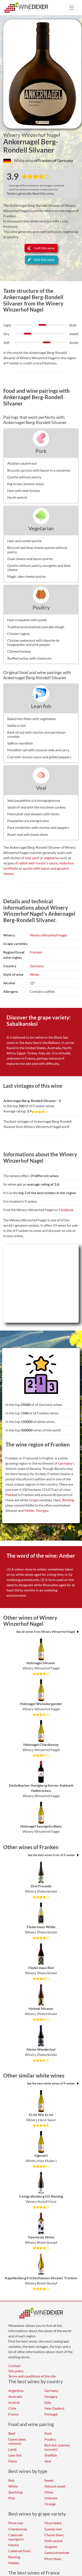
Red (11, 2480)
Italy (47, 2402)
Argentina (15, 2390)
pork (35, 858)
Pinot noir (15, 2523)
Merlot (13, 2545)
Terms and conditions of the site (32, 2376)
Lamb (12, 2449)
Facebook (66, 1210)
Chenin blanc (54, 2535)
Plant (9, 1495)
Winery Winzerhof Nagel (31, 135)
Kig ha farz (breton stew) (25, 484)
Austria (13, 2402)
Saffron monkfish (20, 743)
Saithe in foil (16, 725)
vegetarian (52, 858)
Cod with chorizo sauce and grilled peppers (39, 757)
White (34, 974)
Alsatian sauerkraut (22, 463)
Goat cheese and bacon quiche (30, 559)
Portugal (51, 2414)
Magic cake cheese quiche (26, 576)
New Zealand (54, 2408)
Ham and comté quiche (24, 541)
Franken (36, 952)
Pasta (12, 2461)
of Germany (63, 160)
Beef (11, 2433)
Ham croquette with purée (27, 620)
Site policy (16, 2371)
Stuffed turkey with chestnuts (29, 658)
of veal (26, 858)
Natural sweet (55, 2486)
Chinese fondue (19, 651)
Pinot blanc (52, 2559)
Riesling (68, 1500)
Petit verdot (53, 2541)
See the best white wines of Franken (53, 2083)
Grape (33, 1500)
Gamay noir (53, 2529)
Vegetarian (41, 528)
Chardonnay (17, 2529)
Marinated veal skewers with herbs (33, 814)
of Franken (43, 160)
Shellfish (50, 2455)
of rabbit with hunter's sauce (36, 863)
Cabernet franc (19, 2551)
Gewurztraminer (56, 2552)
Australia (15, 2396)
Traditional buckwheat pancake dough (35, 627)
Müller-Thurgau (36, 1510)
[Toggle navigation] (71, 7)
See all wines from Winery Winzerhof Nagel (47, 1631)
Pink (11, 2498)
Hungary (51, 2396)
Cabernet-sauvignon (16, 2537)
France (13, 2414)
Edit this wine (41, 259)
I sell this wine (41, 248)
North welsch (17, 497)
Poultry (41, 607)
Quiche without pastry (24, 477)
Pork (41, 451)
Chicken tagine (18, 633)
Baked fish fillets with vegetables (31, 719)
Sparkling (15, 2492)
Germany (37, 966)
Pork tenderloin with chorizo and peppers (38, 827)
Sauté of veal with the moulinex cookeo (36, 807)
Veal (41, 788)
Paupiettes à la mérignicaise (28, 821)
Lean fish (41, 706)
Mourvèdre (52, 2523)
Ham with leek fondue (23, 490)
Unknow (50, 2498)
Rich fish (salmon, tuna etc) (57, 2447)
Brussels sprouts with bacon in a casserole (38, 470)
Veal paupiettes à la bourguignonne (33, 800)
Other (49, 2492)
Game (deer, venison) (17, 2441)
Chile (12, 2408)
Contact (14, 2366)
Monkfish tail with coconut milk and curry (38, 750)
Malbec (13, 2563)
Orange (50, 2504)
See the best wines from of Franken (53, 1855)
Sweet (49, 2480)
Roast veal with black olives (27, 834)
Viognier (50, 2547)
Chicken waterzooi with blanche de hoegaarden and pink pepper (33, 642)
